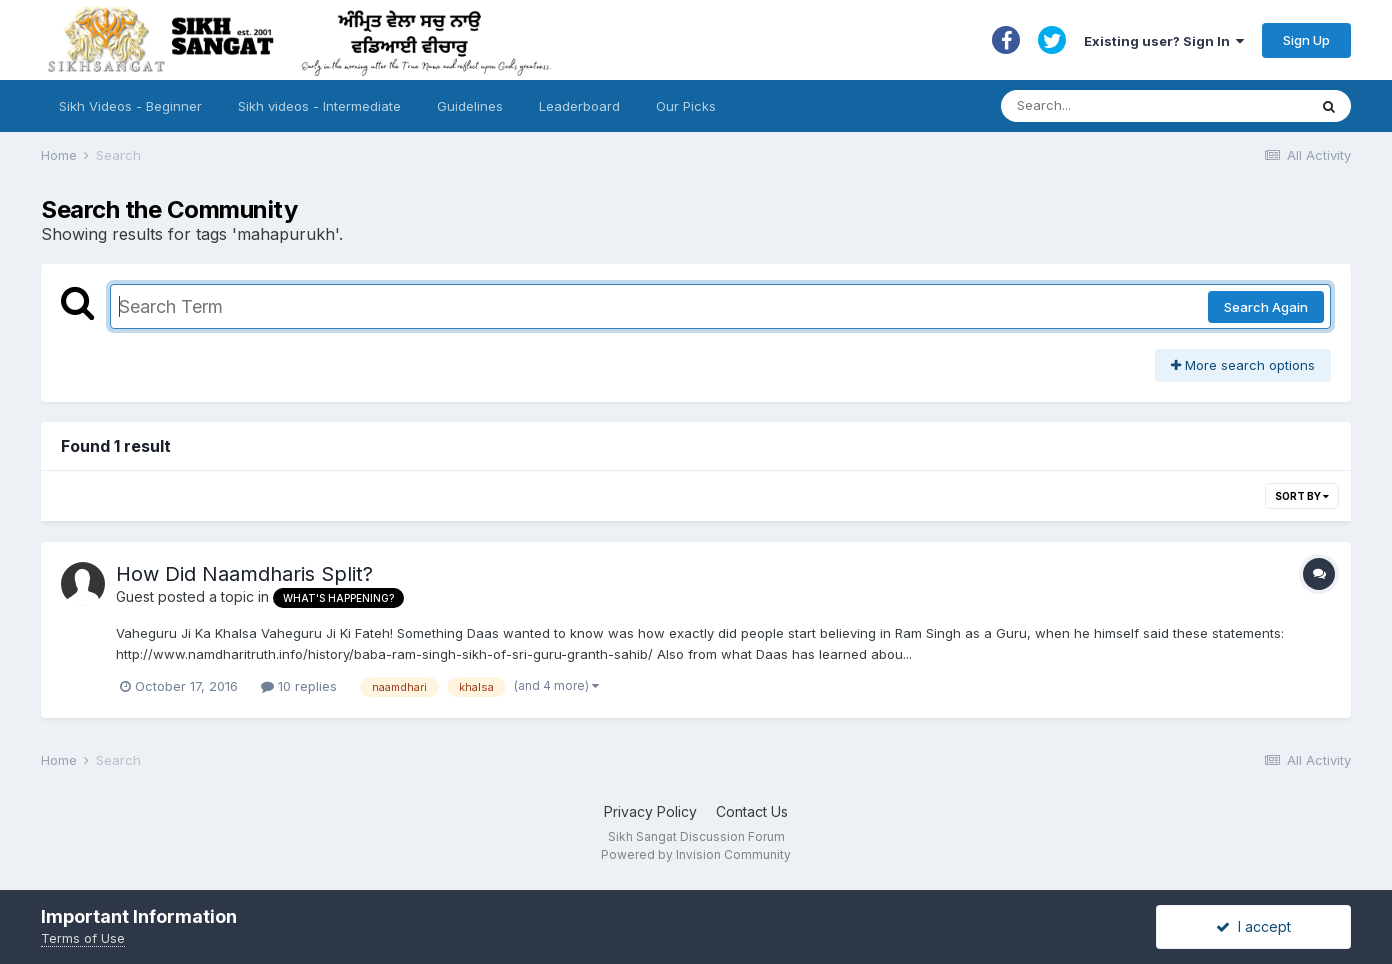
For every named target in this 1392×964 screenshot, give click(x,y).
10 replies (299, 686)
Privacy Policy (650, 811)
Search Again (1266, 307)
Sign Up (1306, 40)
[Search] (1134, 106)
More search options (1243, 365)
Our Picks (686, 106)
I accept (1253, 926)
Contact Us (752, 811)
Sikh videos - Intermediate (319, 106)
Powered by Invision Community (696, 854)
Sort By (1302, 496)
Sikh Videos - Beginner (130, 106)
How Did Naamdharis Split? (244, 574)
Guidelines (470, 106)
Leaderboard (579, 106)
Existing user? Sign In (1164, 41)
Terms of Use (83, 938)
